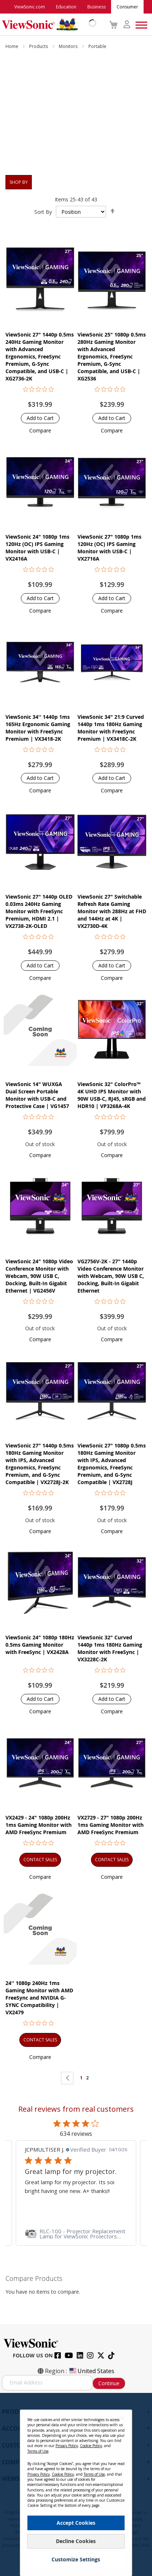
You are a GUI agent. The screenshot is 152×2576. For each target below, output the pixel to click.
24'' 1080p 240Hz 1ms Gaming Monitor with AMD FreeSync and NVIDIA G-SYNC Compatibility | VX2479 (39, 1998)
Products (39, 46)
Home (12, 46)
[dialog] (76, 2484)
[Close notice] (122, 2418)
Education (66, 7)
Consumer (127, 7)
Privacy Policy (67, 2445)
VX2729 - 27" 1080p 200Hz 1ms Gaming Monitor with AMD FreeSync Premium (110, 1825)
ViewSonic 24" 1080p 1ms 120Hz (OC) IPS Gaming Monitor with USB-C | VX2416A (37, 547)
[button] (40, 430)
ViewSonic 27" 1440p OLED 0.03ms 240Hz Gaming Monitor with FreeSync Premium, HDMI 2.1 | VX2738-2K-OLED (38, 911)
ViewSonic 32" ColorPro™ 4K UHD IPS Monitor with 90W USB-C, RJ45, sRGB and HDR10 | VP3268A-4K (111, 1095)
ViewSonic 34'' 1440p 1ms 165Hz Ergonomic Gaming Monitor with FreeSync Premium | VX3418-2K (37, 727)
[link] (76, 2233)
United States (91, 2371)
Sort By (43, 211)
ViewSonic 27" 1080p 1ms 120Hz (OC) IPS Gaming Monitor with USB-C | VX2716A (109, 547)
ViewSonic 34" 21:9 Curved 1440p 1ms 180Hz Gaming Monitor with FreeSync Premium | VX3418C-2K (110, 727)
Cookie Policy (91, 2445)
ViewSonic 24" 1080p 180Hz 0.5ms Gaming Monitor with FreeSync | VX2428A (39, 1644)
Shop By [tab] (19, 182)
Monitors (69, 46)
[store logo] (47, 24)
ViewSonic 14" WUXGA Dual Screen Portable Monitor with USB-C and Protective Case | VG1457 (37, 1095)
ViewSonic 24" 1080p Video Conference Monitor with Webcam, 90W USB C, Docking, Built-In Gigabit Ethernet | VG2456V (39, 1276)
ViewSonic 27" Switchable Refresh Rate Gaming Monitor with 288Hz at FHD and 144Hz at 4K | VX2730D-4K (111, 911)
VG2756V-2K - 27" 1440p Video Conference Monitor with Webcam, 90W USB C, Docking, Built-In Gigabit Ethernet (110, 1276)
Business (96, 7)
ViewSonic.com (29, 7)
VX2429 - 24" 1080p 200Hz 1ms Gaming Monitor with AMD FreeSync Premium (38, 1825)
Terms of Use (38, 2451)
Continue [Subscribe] (108, 2383)
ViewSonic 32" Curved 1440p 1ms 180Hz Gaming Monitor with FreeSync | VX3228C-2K (109, 1648)
